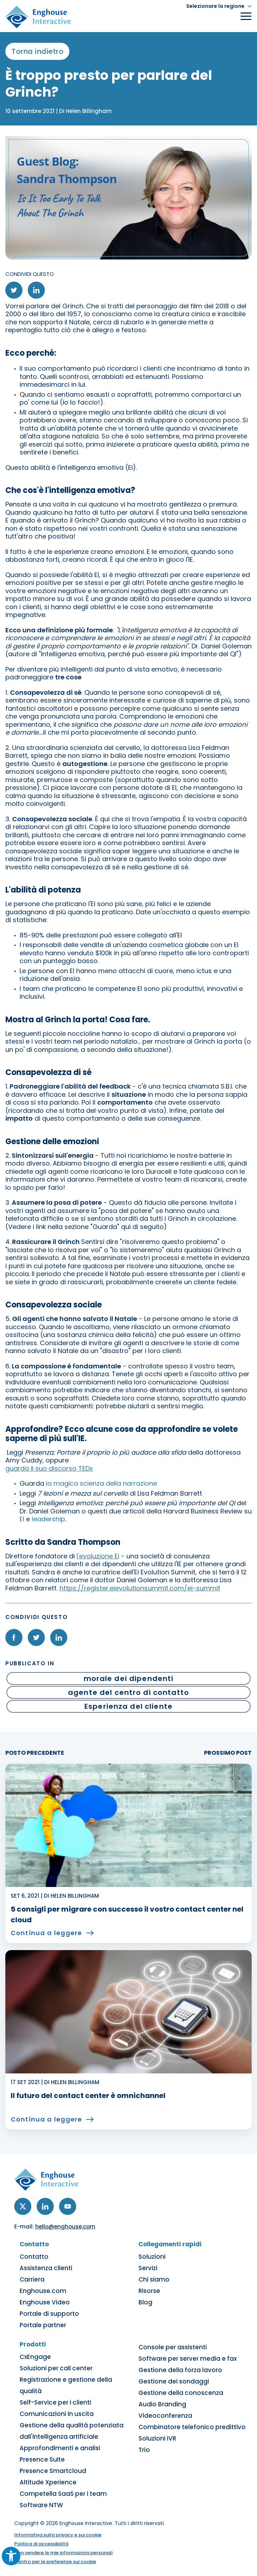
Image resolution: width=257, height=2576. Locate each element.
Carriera (32, 2279)
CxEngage (35, 2357)
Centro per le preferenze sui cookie (55, 2561)
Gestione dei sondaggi (173, 2381)
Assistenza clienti (46, 2268)
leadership (48, 1519)
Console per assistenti (172, 2347)
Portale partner (43, 2325)
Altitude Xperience (48, 2482)
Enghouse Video (45, 2302)
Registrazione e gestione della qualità (66, 2385)
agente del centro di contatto (128, 1692)
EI (22, 1519)
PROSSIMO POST (228, 1753)
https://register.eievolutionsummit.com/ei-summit (139, 1588)
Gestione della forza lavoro (180, 2370)
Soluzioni (152, 2256)
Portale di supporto (49, 2313)
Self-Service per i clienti (55, 2402)
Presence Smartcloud (53, 2471)
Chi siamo (153, 2279)
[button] (219, 6)
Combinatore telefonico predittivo (192, 2427)
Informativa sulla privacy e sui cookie (57, 2534)
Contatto (34, 2256)
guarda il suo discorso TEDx (49, 1468)
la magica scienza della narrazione (101, 1483)
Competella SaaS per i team (63, 2493)
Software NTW (41, 2505)
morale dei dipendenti (129, 1678)
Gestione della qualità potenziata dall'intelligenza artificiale (72, 2431)
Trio (144, 2450)
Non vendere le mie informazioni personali (63, 2552)
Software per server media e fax (187, 2358)
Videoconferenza (165, 2415)
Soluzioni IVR (157, 2438)
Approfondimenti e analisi (60, 2448)
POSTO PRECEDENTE (34, 1753)
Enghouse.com (43, 2291)
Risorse (149, 2291)
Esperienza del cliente (128, 1706)
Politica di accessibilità (41, 2543)
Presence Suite (42, 2459)
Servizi (147, 2268)
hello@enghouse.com (65, 2226)
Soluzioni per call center (56, 2368)
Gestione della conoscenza (180, 2393)
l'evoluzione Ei (98, 1556)
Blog (145, 2302)
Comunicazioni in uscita (57, 2414)
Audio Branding (162, 2404)
